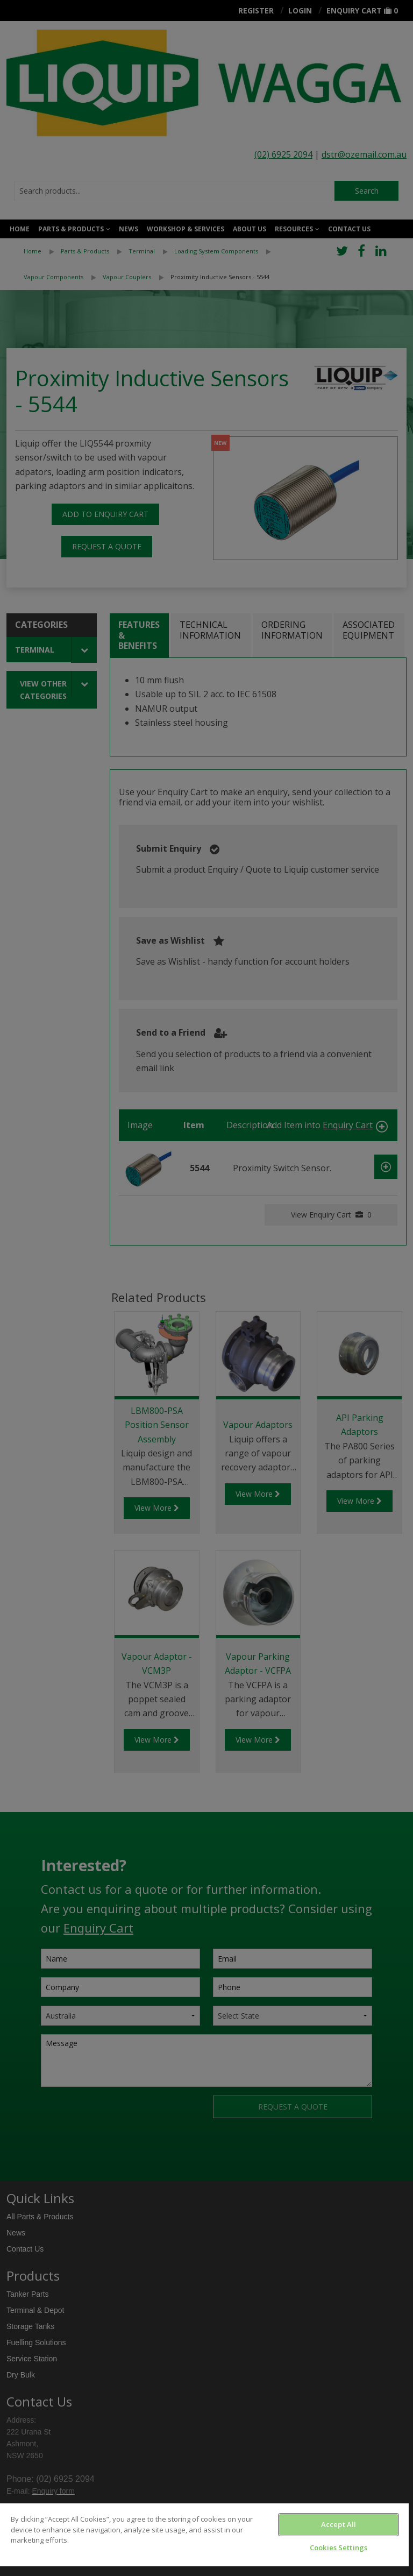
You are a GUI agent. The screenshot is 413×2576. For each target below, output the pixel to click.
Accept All (338, 2524)
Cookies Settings (338, 2547)
